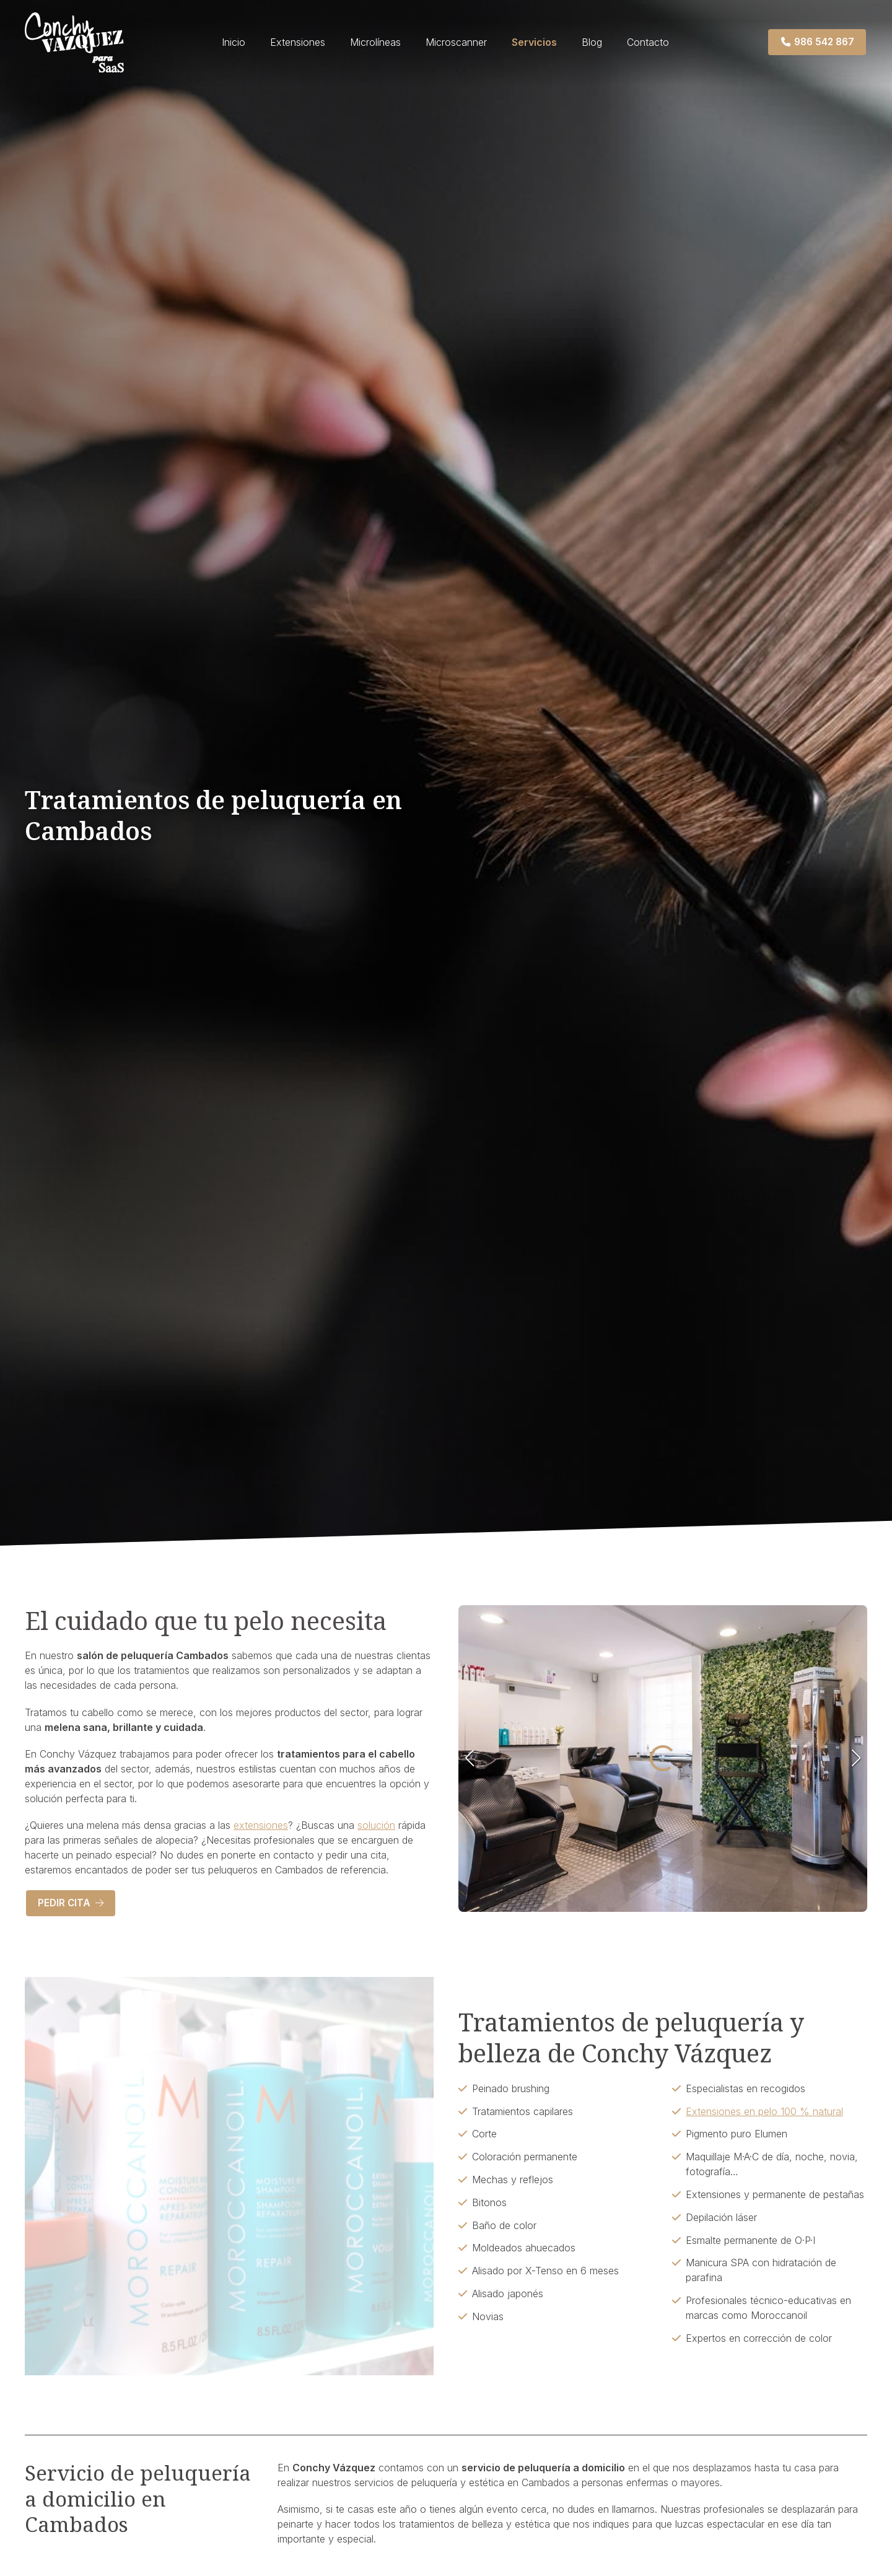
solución (376, 1825)
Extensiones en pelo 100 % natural (764, 2111)
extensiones (261, 1825)
